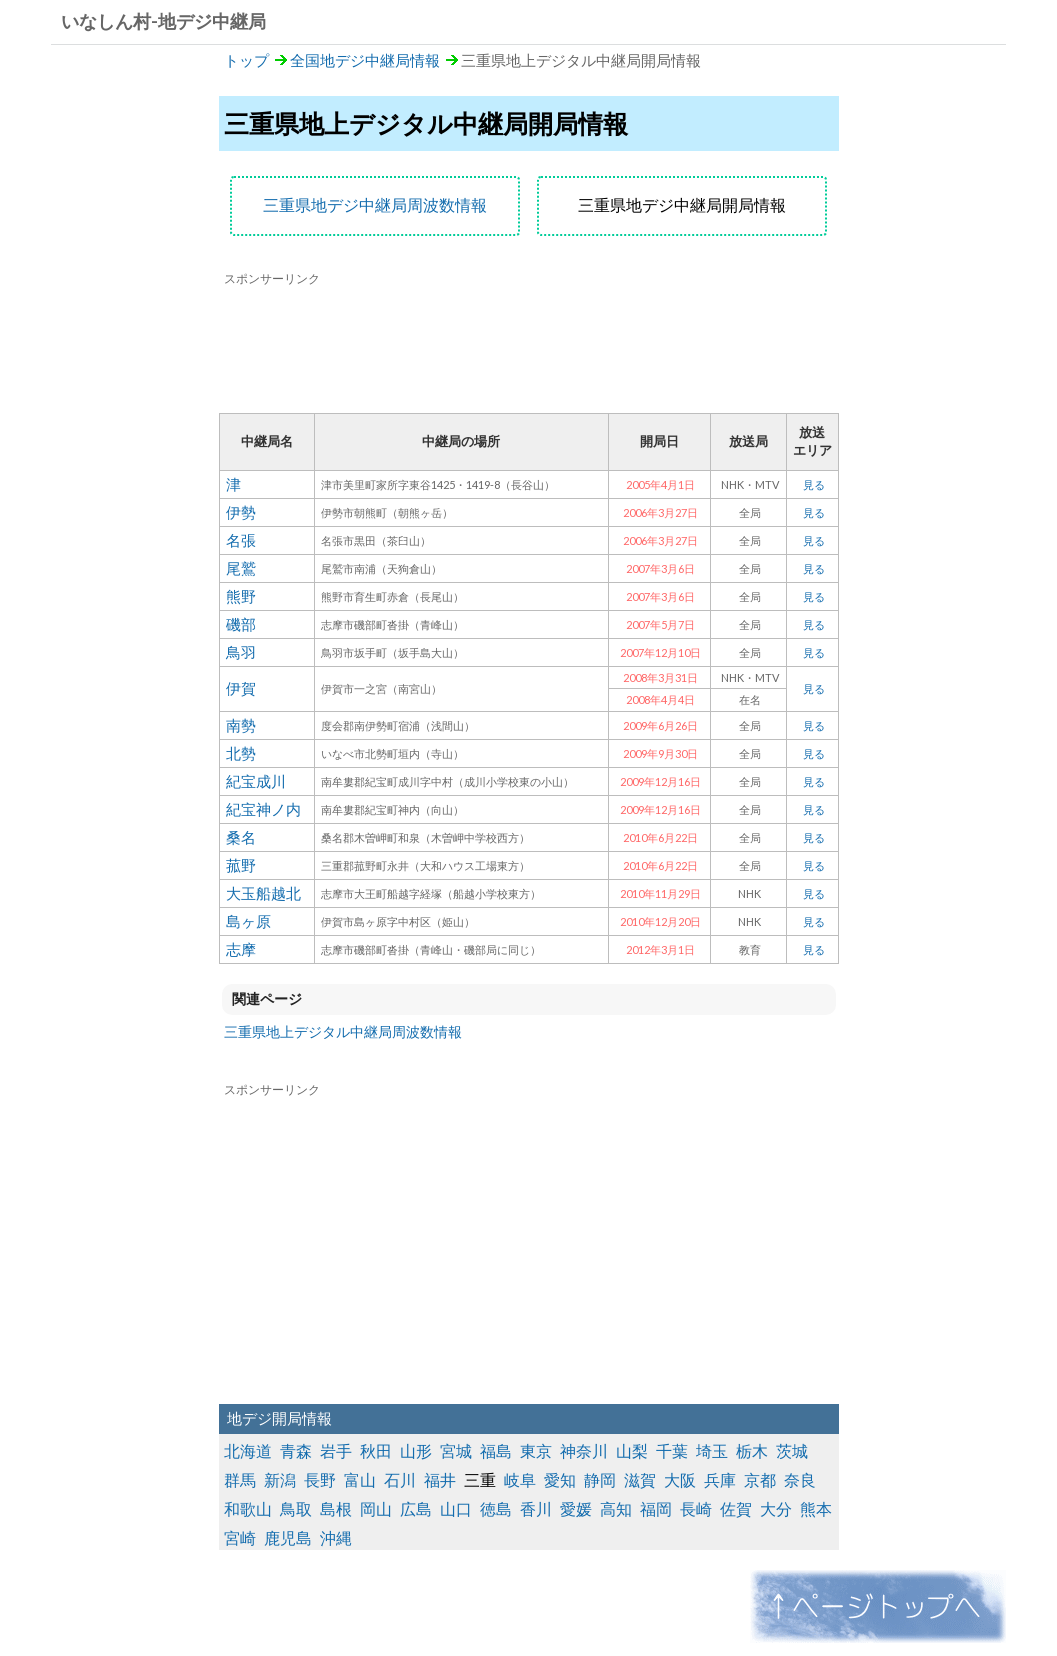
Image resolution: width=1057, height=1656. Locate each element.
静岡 (600, 1479)
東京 (536, 1450)
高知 (616, 1508)
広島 (416, 1508)
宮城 (456, 1450)
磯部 (241, 624)
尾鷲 (241, 568)
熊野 (241, 596)
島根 (336, 1508)
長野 (320, 1479)
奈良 (800, 1479)
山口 (456, 1508)
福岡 (656, 1508)
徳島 (496, 1508)
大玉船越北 (263, 893)
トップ (246, 60)
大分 (776, 1508)
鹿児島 (288, 1537)
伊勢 (241, 512)
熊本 (816, 1508)
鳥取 (296, 1508)
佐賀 (736, 1508)
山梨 (632, 1450)
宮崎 (240, 1537)
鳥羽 (241, 652)
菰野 (241, 865)
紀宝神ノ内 (263, 809)
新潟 (280, 1479)
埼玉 (712, 1450)
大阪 (680, 1479)
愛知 (560, 1479)
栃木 (752, 1450)
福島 (496, 1450)
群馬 (240, 1479)
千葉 (672, 1450)
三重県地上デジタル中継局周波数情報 (343, 1031)
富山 (360, 1479)
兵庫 (720, 1479)
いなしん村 (106, 21)
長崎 (696, 1508)
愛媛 (576, 1508)
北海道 (248, 1450)
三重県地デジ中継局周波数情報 (375, 204)
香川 (536, 1508)
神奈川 (584, 1450)
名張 (241, 540)
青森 (296, 1450)
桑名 (241, 837)
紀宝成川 (256, 781)
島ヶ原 (248, 921)
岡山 (376, 1508)
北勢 (241, 753)
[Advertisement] (529, 343)
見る (814, 484)
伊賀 (241, 688)
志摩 (241, 949)
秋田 (376, 1450)
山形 (416, 1450)
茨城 (792, 1450)
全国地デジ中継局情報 (365, 60)
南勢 (241, 725)
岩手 (336, 1450)
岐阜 (520, 1479)
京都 (760, 1479)
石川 (400, 1479)
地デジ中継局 (212, 21)
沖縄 (336, 1537)
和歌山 (248, 1508)
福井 (440, 1479)
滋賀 (640, 1479)
